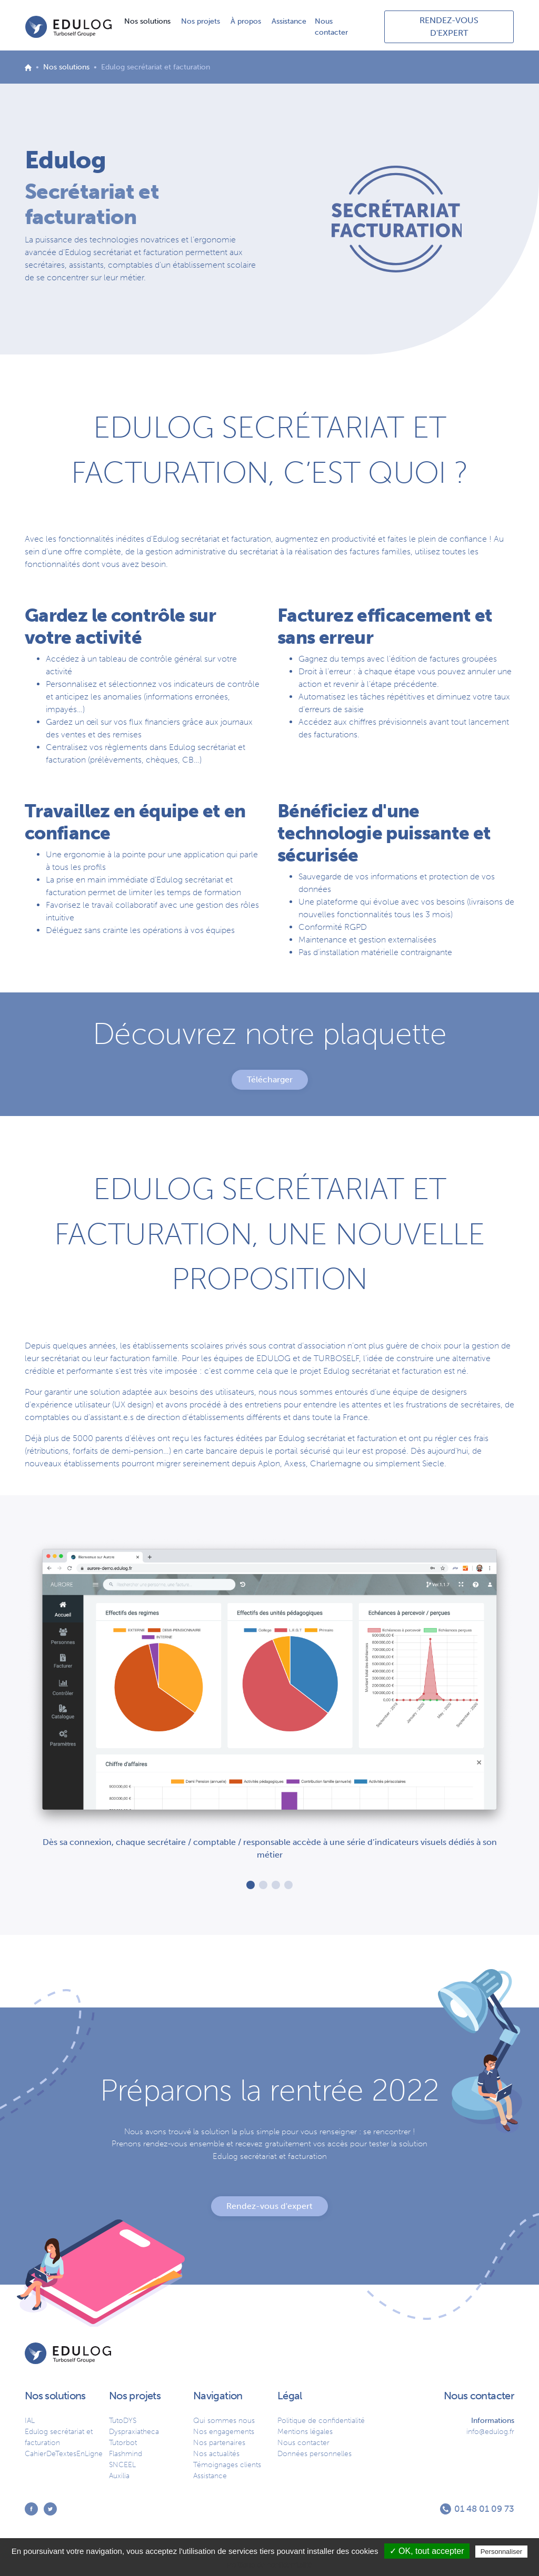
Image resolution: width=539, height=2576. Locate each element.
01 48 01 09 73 (484, 2508)
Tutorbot (123, 2442)
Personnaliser (502, 2551)
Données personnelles (314, 2453)
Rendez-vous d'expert (269, 2206)
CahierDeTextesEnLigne (64, 2453)
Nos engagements (223, 2431)
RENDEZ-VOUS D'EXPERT (449, 26)
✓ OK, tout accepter (427, 2551)
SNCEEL (122, 2464)
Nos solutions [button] (148, 21)
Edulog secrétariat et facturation (59, 2437)
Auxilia (119, 2475)
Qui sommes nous (224, 2420)
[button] (250, 1885)
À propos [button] (247, 21)
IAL (30, 2420)
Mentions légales (305, 2431)
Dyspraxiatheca (134, 2431)
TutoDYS (122, 2420)
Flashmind (125, 2453)
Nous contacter (331, 27)
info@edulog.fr (490, 2431)
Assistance (289, 21)
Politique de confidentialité (321, 2420)
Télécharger (270, 1079)
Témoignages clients (227, 2464)
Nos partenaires (219, 2442)
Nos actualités (216, 2453)
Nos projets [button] (201, 21)
